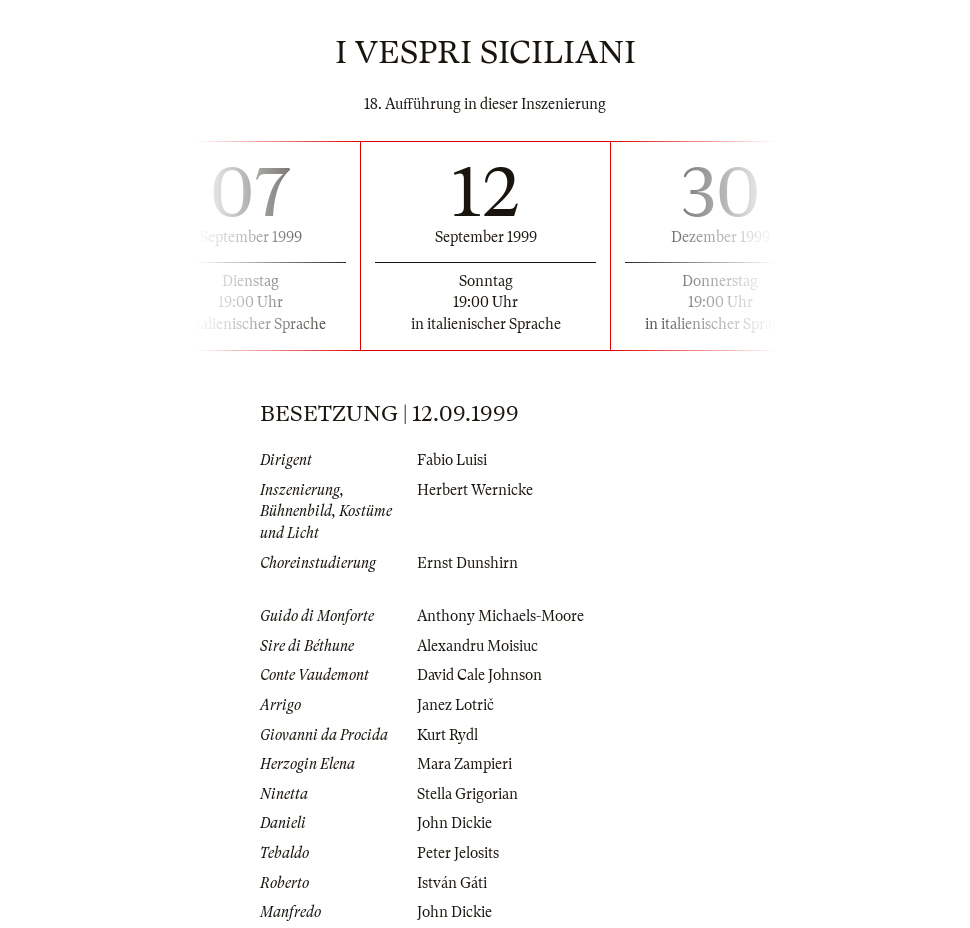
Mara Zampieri (464, 764)
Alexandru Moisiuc (477, 646)
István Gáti (452, 883)
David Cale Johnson (479, 675)
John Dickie (454, 823)
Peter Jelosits (458, 853)
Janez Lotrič (455, 705)
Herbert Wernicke (475, 490)
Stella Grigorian (467, 794)
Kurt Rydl (447, 735)
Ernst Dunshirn (467, 563)
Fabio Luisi (452, 460)
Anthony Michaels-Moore (500, 616)
